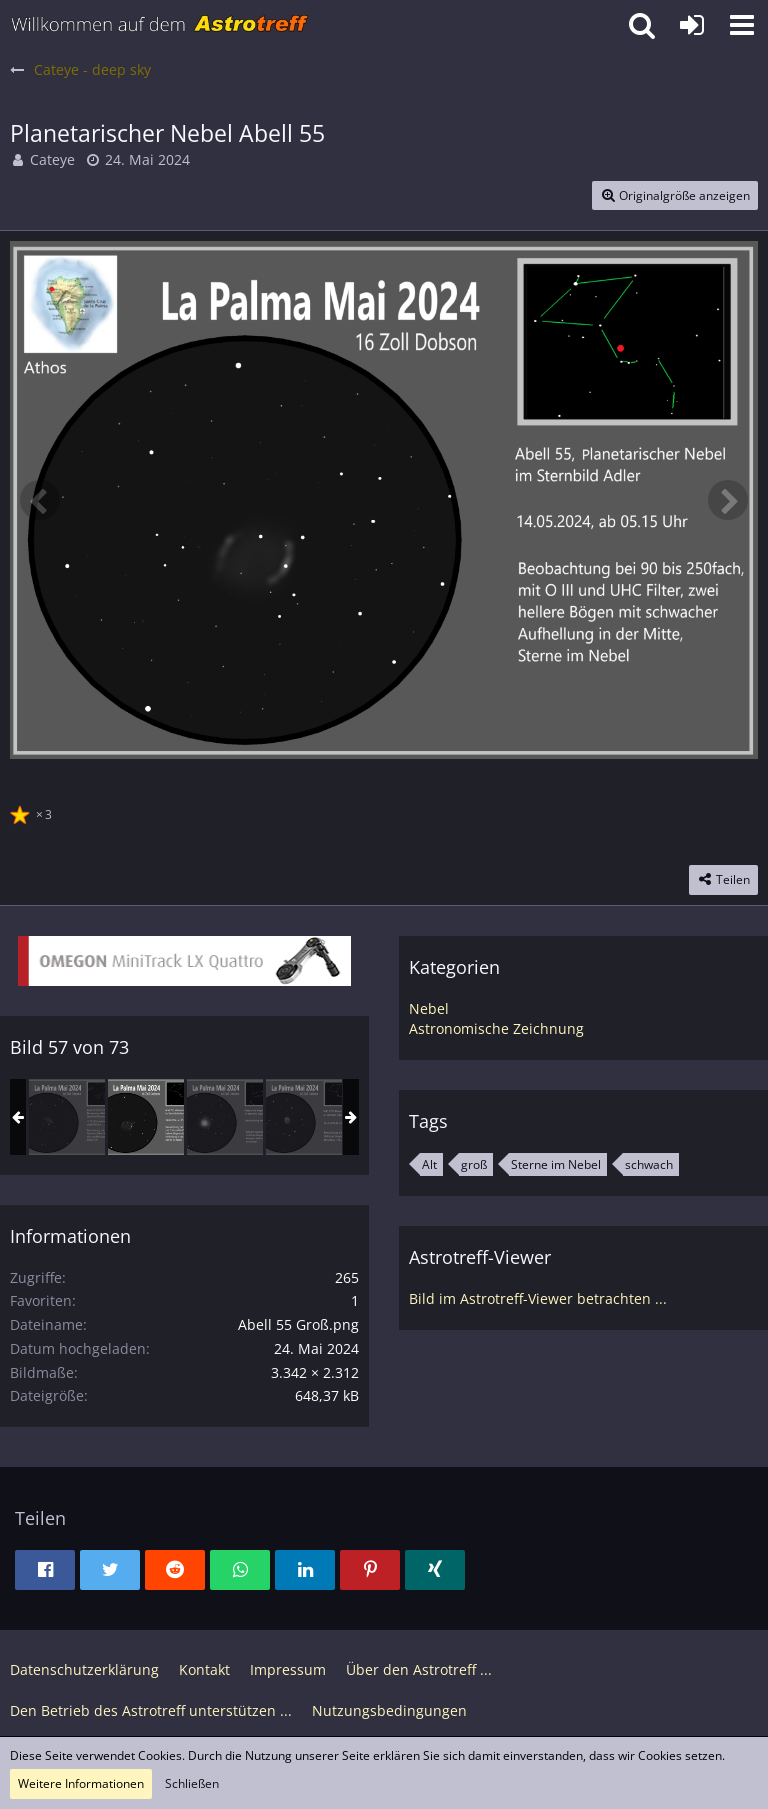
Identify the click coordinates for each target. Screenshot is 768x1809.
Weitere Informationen (81, 1783)
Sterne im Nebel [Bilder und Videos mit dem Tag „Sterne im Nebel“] (556, 1164)
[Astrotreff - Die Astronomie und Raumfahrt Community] (160, 25)
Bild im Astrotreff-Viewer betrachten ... (538, 1298)
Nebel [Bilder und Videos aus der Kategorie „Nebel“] (429, 1008)
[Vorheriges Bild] (40, 500)
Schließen (192, 1783)
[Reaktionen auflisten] (33, 812)
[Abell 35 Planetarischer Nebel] (67, 1117)
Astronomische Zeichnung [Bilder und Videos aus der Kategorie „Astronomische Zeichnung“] (496, 1028)
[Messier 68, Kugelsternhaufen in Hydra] (225, 1117)
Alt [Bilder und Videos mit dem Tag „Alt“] (429, 1164)
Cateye (52, 159)
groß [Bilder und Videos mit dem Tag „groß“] (474, 1164)
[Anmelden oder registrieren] (692, 25)
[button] (742, 25)
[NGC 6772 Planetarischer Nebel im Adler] (304, 1117)
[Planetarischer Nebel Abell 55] (146, 1117)
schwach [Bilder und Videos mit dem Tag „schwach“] (649, 1164)
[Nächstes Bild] (728, 500)
